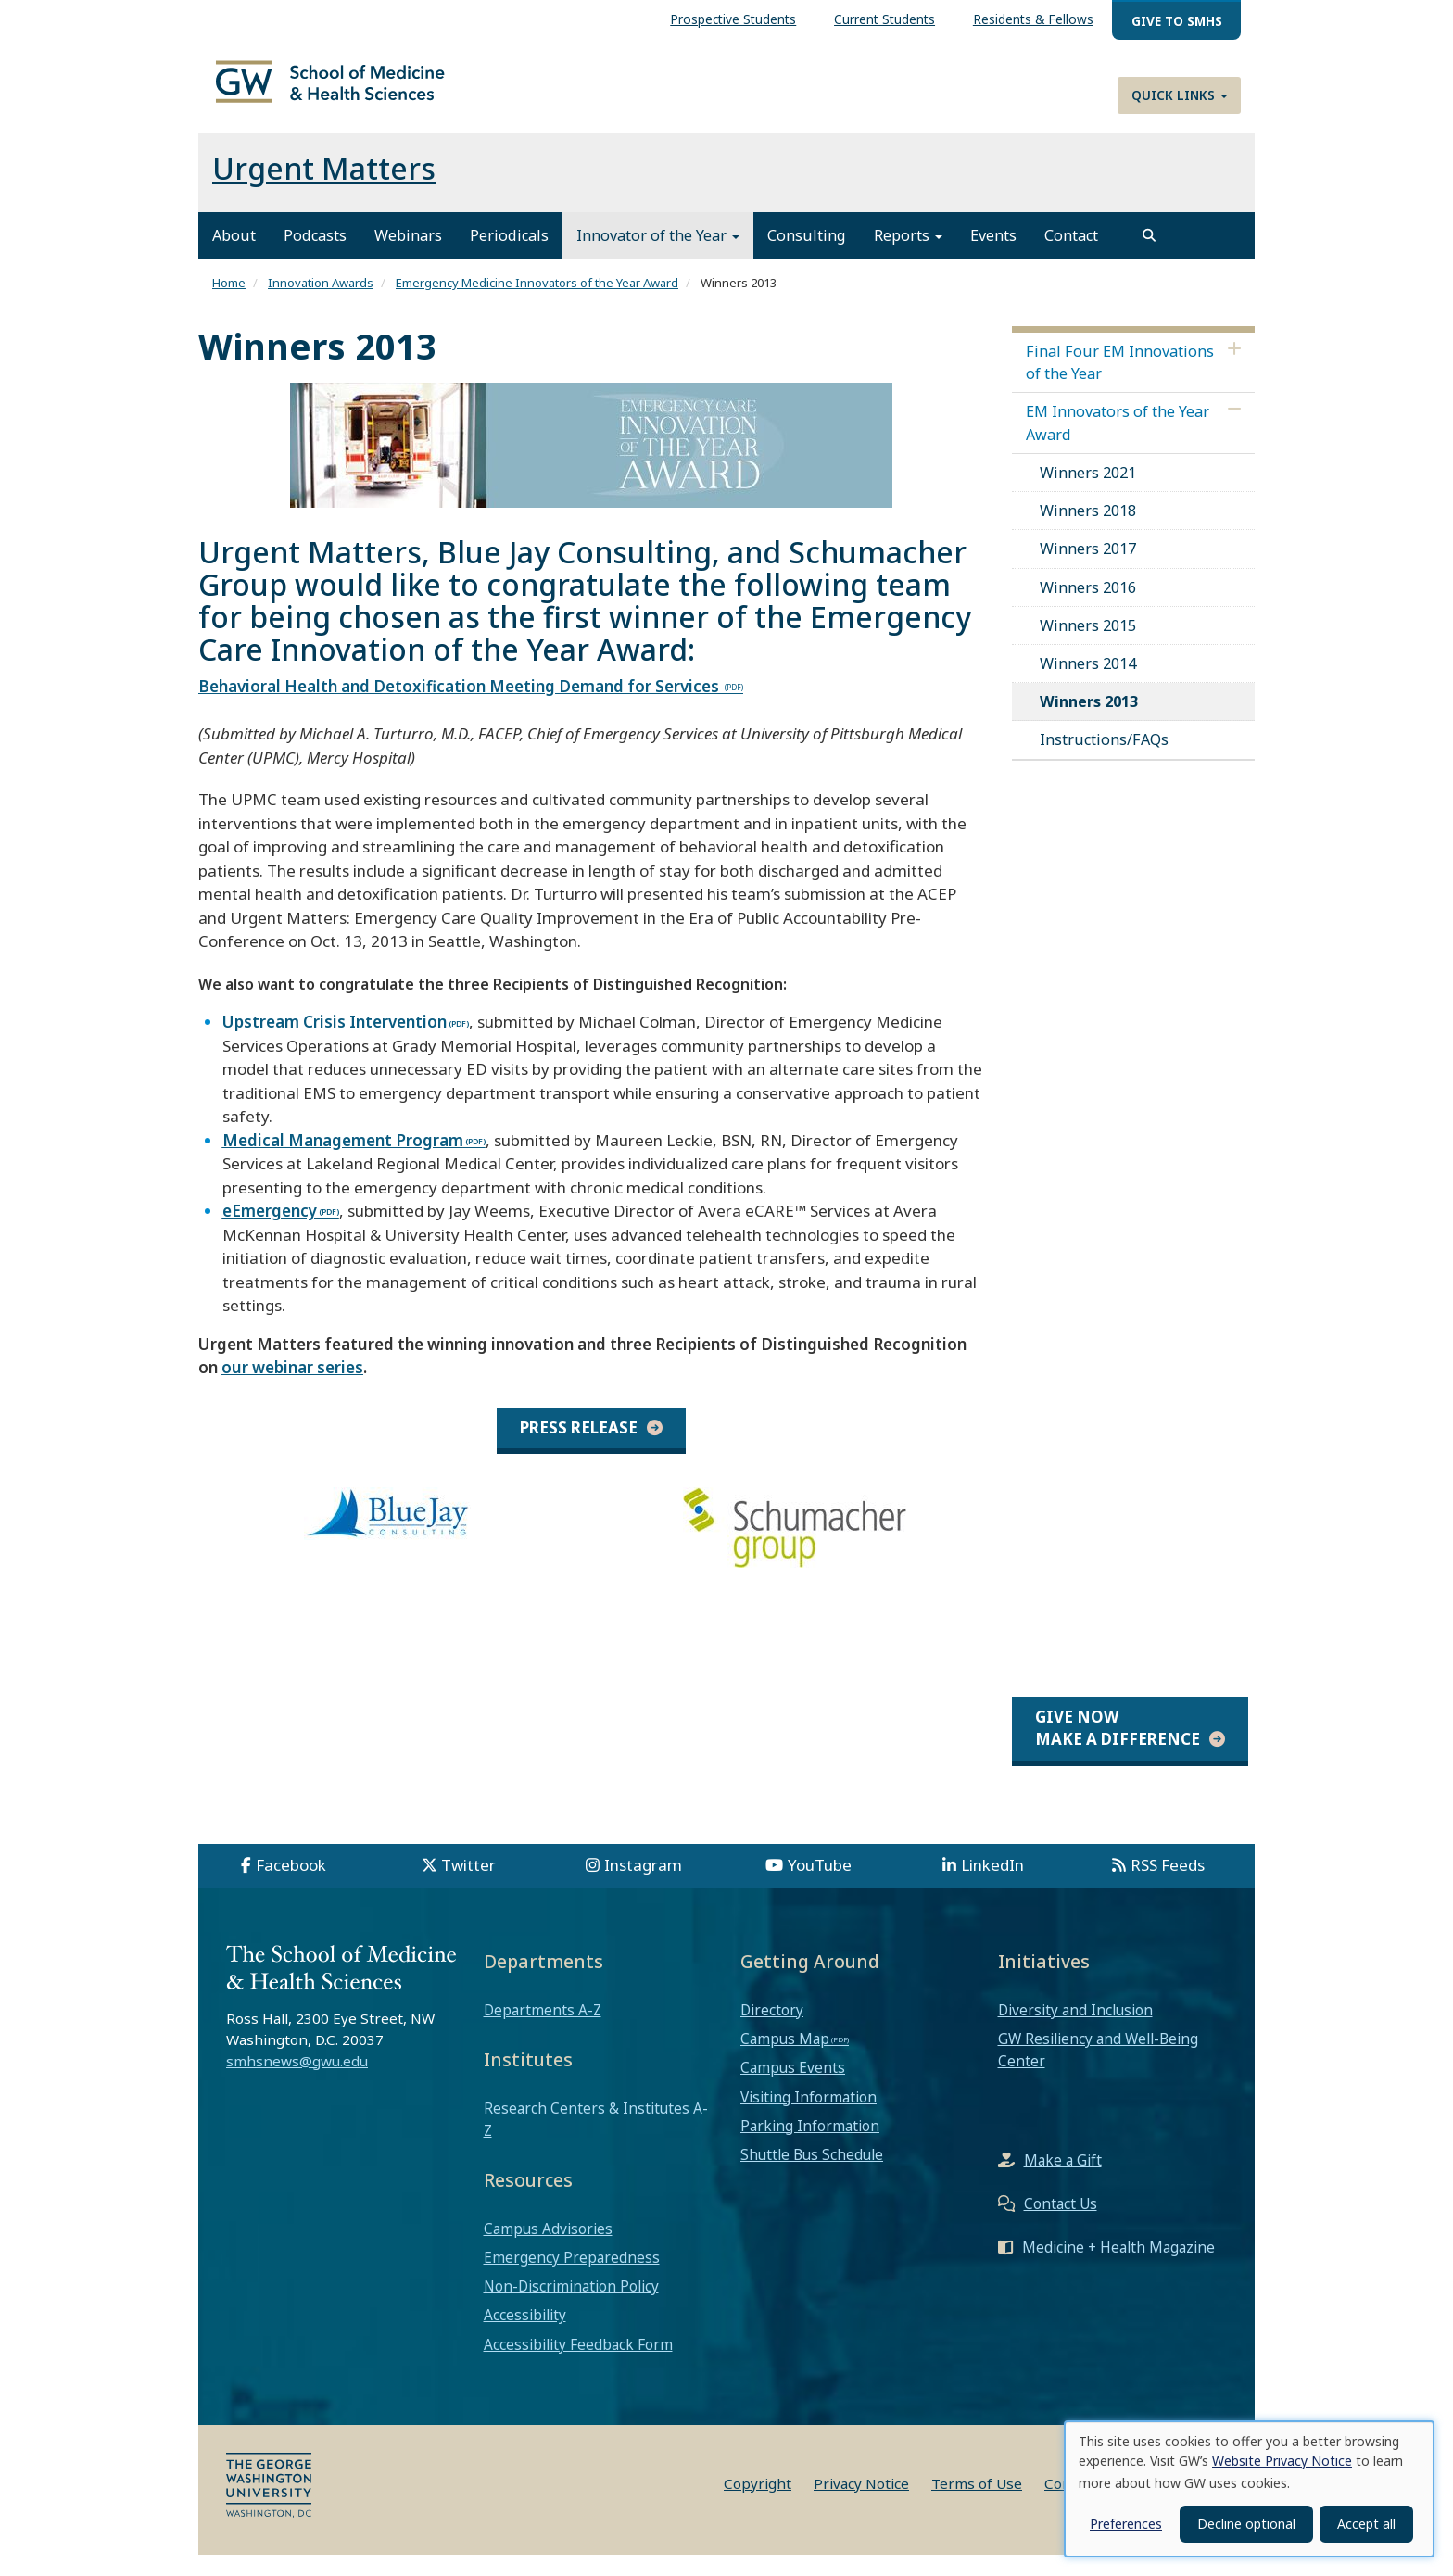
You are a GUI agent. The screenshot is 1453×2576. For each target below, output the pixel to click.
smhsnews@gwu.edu (297, 2082)
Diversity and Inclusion (1075, 2031)
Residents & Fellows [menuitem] (1033, 19)
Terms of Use (976, 2504)
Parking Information (809, 2147)
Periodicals (509, 257)
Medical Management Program (342, 1161)
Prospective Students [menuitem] (733, 19)
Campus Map (784, 2060)
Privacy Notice (861, 2504)
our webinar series (292, 1389)
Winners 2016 (1088, 609)
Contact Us (1060, 2225)
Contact (1071, 257)
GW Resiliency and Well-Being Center (1098, 2071)
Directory (771, 2031)
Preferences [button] (1126, 2523)
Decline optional (1246, 2523)
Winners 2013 (1089, 723)
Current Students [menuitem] (884, 19)
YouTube (820, 1886)
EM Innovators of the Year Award (1117, 444)
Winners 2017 (1088, 571)
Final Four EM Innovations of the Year (1120, 383)
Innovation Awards (320, 305)
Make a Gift (1063, 2181)
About (234, 257)
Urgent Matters (324, 190)
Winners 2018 (1088, 532)
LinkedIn (992, 1886)
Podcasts (315, 257)
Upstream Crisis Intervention (334, 1043)
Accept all (1366, 2523)
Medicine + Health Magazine (1118, 2268)
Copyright (757, 2504)
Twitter (468, 1886)
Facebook (291, 1886)
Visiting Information (808, 2118)
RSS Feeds (1168, 1886)
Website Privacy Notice (1282, 2460)
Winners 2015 (1088, 647)
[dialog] (1249, 2488)
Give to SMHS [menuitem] (1176, 21)
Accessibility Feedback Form (578, 2365)
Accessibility (525, 2337)
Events (993, 257)
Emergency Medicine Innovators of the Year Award (537, 305)
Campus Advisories (548, 2250)
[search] (1149, 257)
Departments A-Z (542, 2031)
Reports (908, 257)
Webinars (408, 257)
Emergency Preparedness (572, 2278)
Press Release (579, 1448)
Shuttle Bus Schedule (811, 2175)
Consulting (806, 257)
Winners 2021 (1088, 494)
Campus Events (792, 2089)
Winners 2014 (1088, 685)
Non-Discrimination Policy (571, 2308)
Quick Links (1179, 95)
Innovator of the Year (657, 257)
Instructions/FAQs (1104, 761)
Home (229, 305)
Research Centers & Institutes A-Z (596, 2140)
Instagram (643, 1886)
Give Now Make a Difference (1117, 1750)
